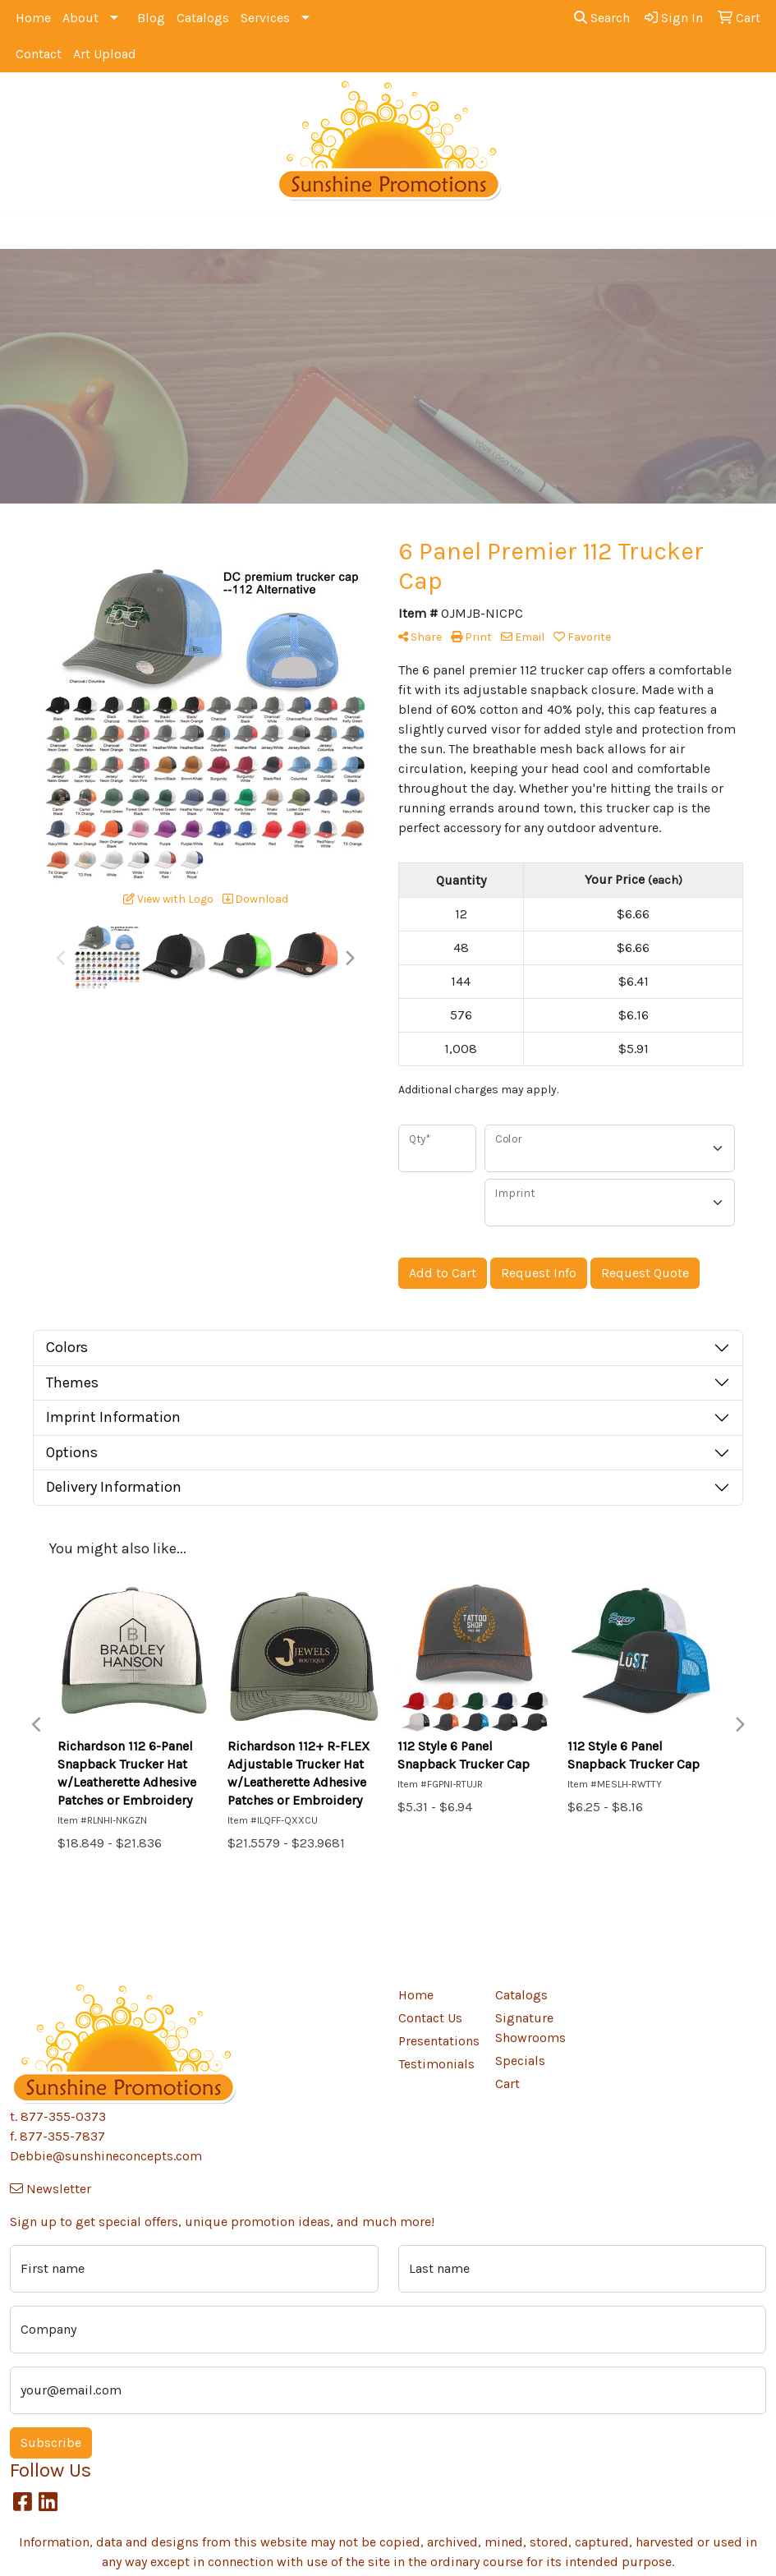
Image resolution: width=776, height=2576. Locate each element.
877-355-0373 (63, 2116)
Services (265, 17)
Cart (507, 2083)
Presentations (436, 2041)
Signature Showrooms (530, 2027)
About (80, 17)
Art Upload (104, 54)
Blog (151, 17)
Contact (39, 54)
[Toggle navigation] (25, 230)
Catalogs (203, 17)
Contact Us (430, 2018)
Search (602, 17)
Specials (520, 2060)
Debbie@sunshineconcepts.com (106, 2156)
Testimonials (436, 2064)
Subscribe (51, 2442)
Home (33, 17)
